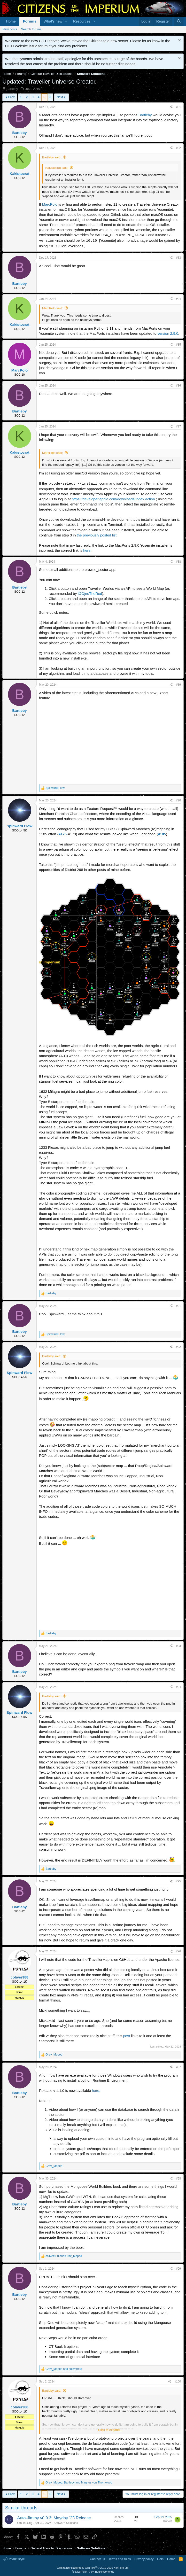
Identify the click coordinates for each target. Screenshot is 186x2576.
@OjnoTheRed (90, 593)
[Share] (171, 107)
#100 (177, 2381)
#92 (178, 1347)
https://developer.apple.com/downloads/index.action (113, 499)
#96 (178, 1951)
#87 (178, 426)
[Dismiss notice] (179, 40)
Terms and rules (119, 2559)
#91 (178, 1306)
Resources (82, 21)
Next (59, 97)
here (87, 550)
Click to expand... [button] (110, 2430)
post (126, 2036)
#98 (178, 2178)
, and (79, 2482)
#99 (178, 2268)
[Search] (179, 21)
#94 (178, 1687)
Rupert (167, 2521)
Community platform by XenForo (93, 2567)
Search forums (31, 29)
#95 (178, 1881)
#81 (178, 107)
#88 (178, 561)
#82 (178, 148)
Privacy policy (144, 2559)
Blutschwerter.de (104, 2571)
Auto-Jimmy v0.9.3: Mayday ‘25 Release (54, 2518)
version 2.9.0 (167, 333)
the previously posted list (96, 535)
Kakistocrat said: (56, 168)
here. (96, 2090)
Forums (29, 21)
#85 (178, 344)
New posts (9, 29)
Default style (14, 2559)
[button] (66, 21)
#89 (178, 684)
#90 (178, 800)
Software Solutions (66, 2523)
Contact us (97, 2559)
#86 (178, 385)
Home (11, 21)
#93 (178, 1646)
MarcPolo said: (52, 308)
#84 (178, 299)
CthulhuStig (24, 2523)
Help (160, 2559)
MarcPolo (49, 204)
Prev (11, 97)
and (64, 2256)
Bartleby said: (51, 157)
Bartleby (12, 89)
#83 (178, 257)
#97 (178, 2067)
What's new (53, 21)
